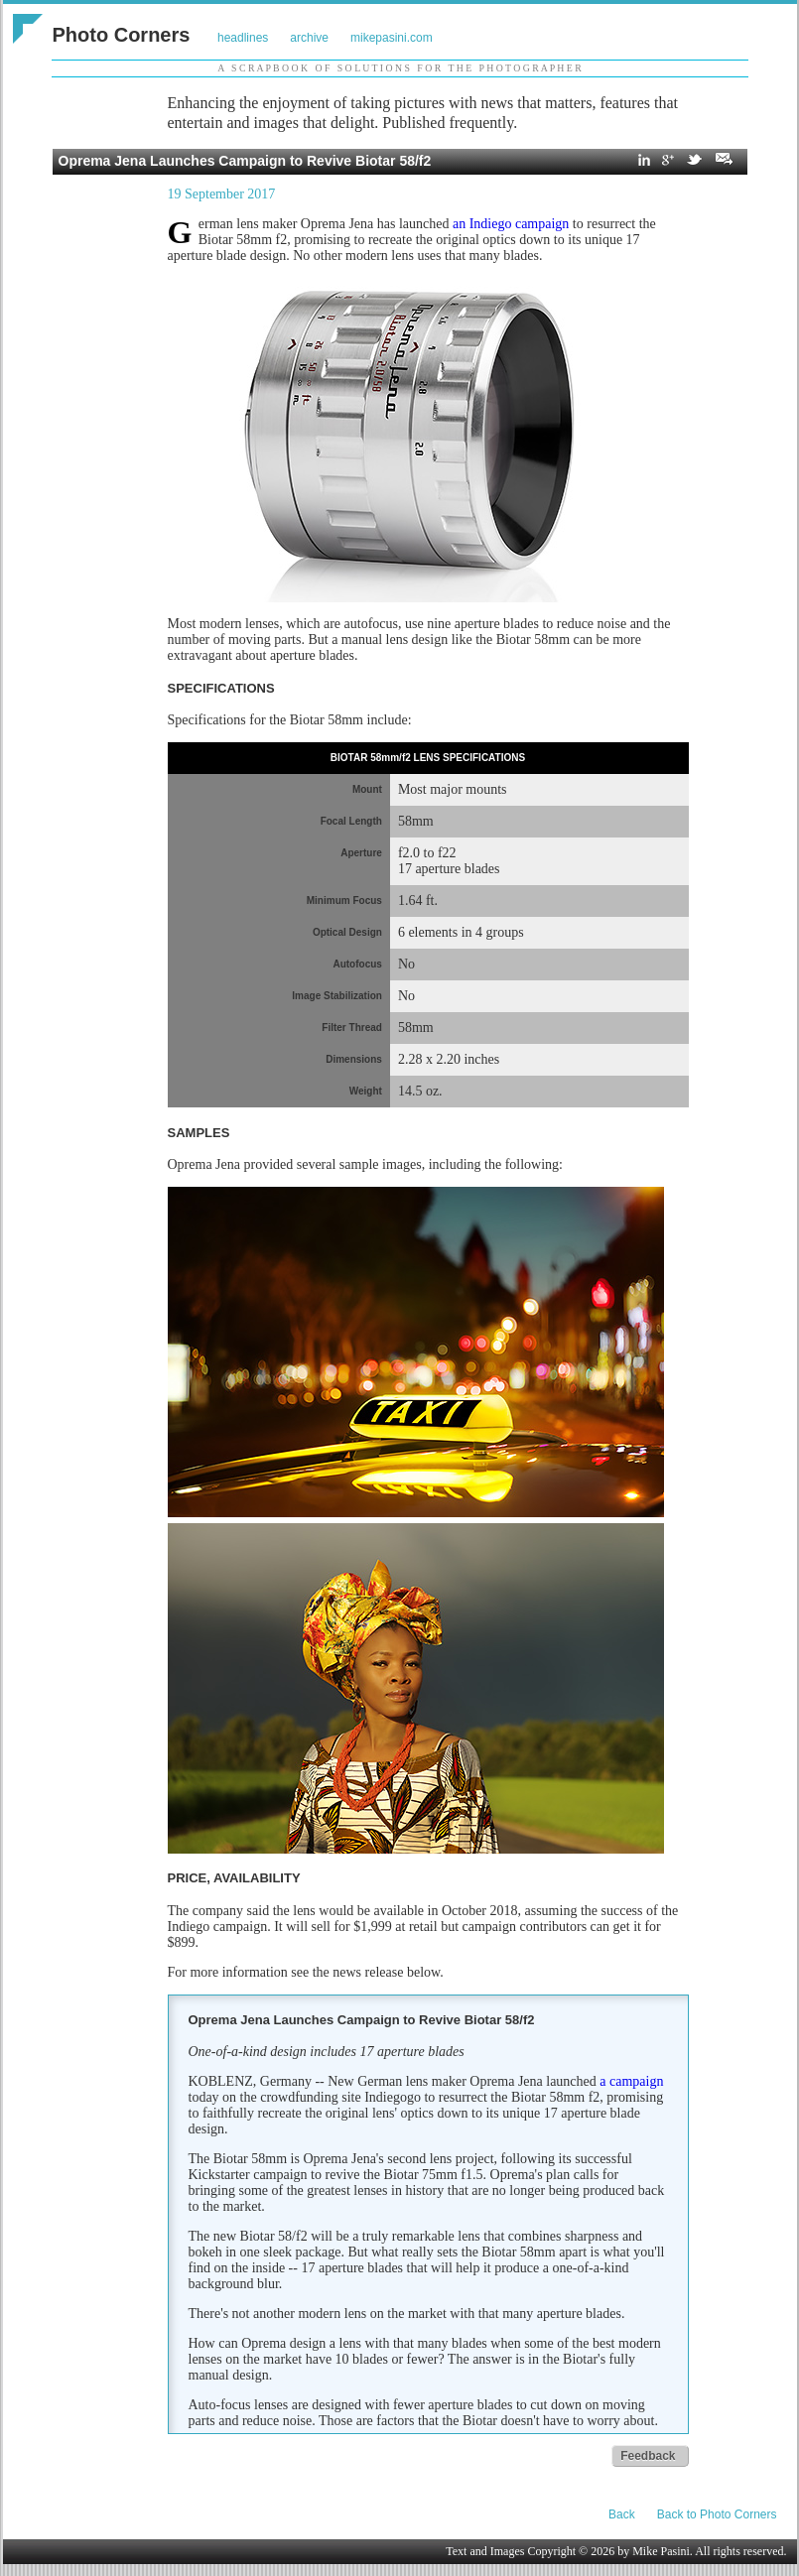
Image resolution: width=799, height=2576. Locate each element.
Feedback (647, 2456)
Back (621, 2514)
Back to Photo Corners (717, 2514)
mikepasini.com (391, 38)
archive (309, 38)
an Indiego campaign (511, 223)
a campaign (631, 2081)
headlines (242, 38)
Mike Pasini (661, 2551)
